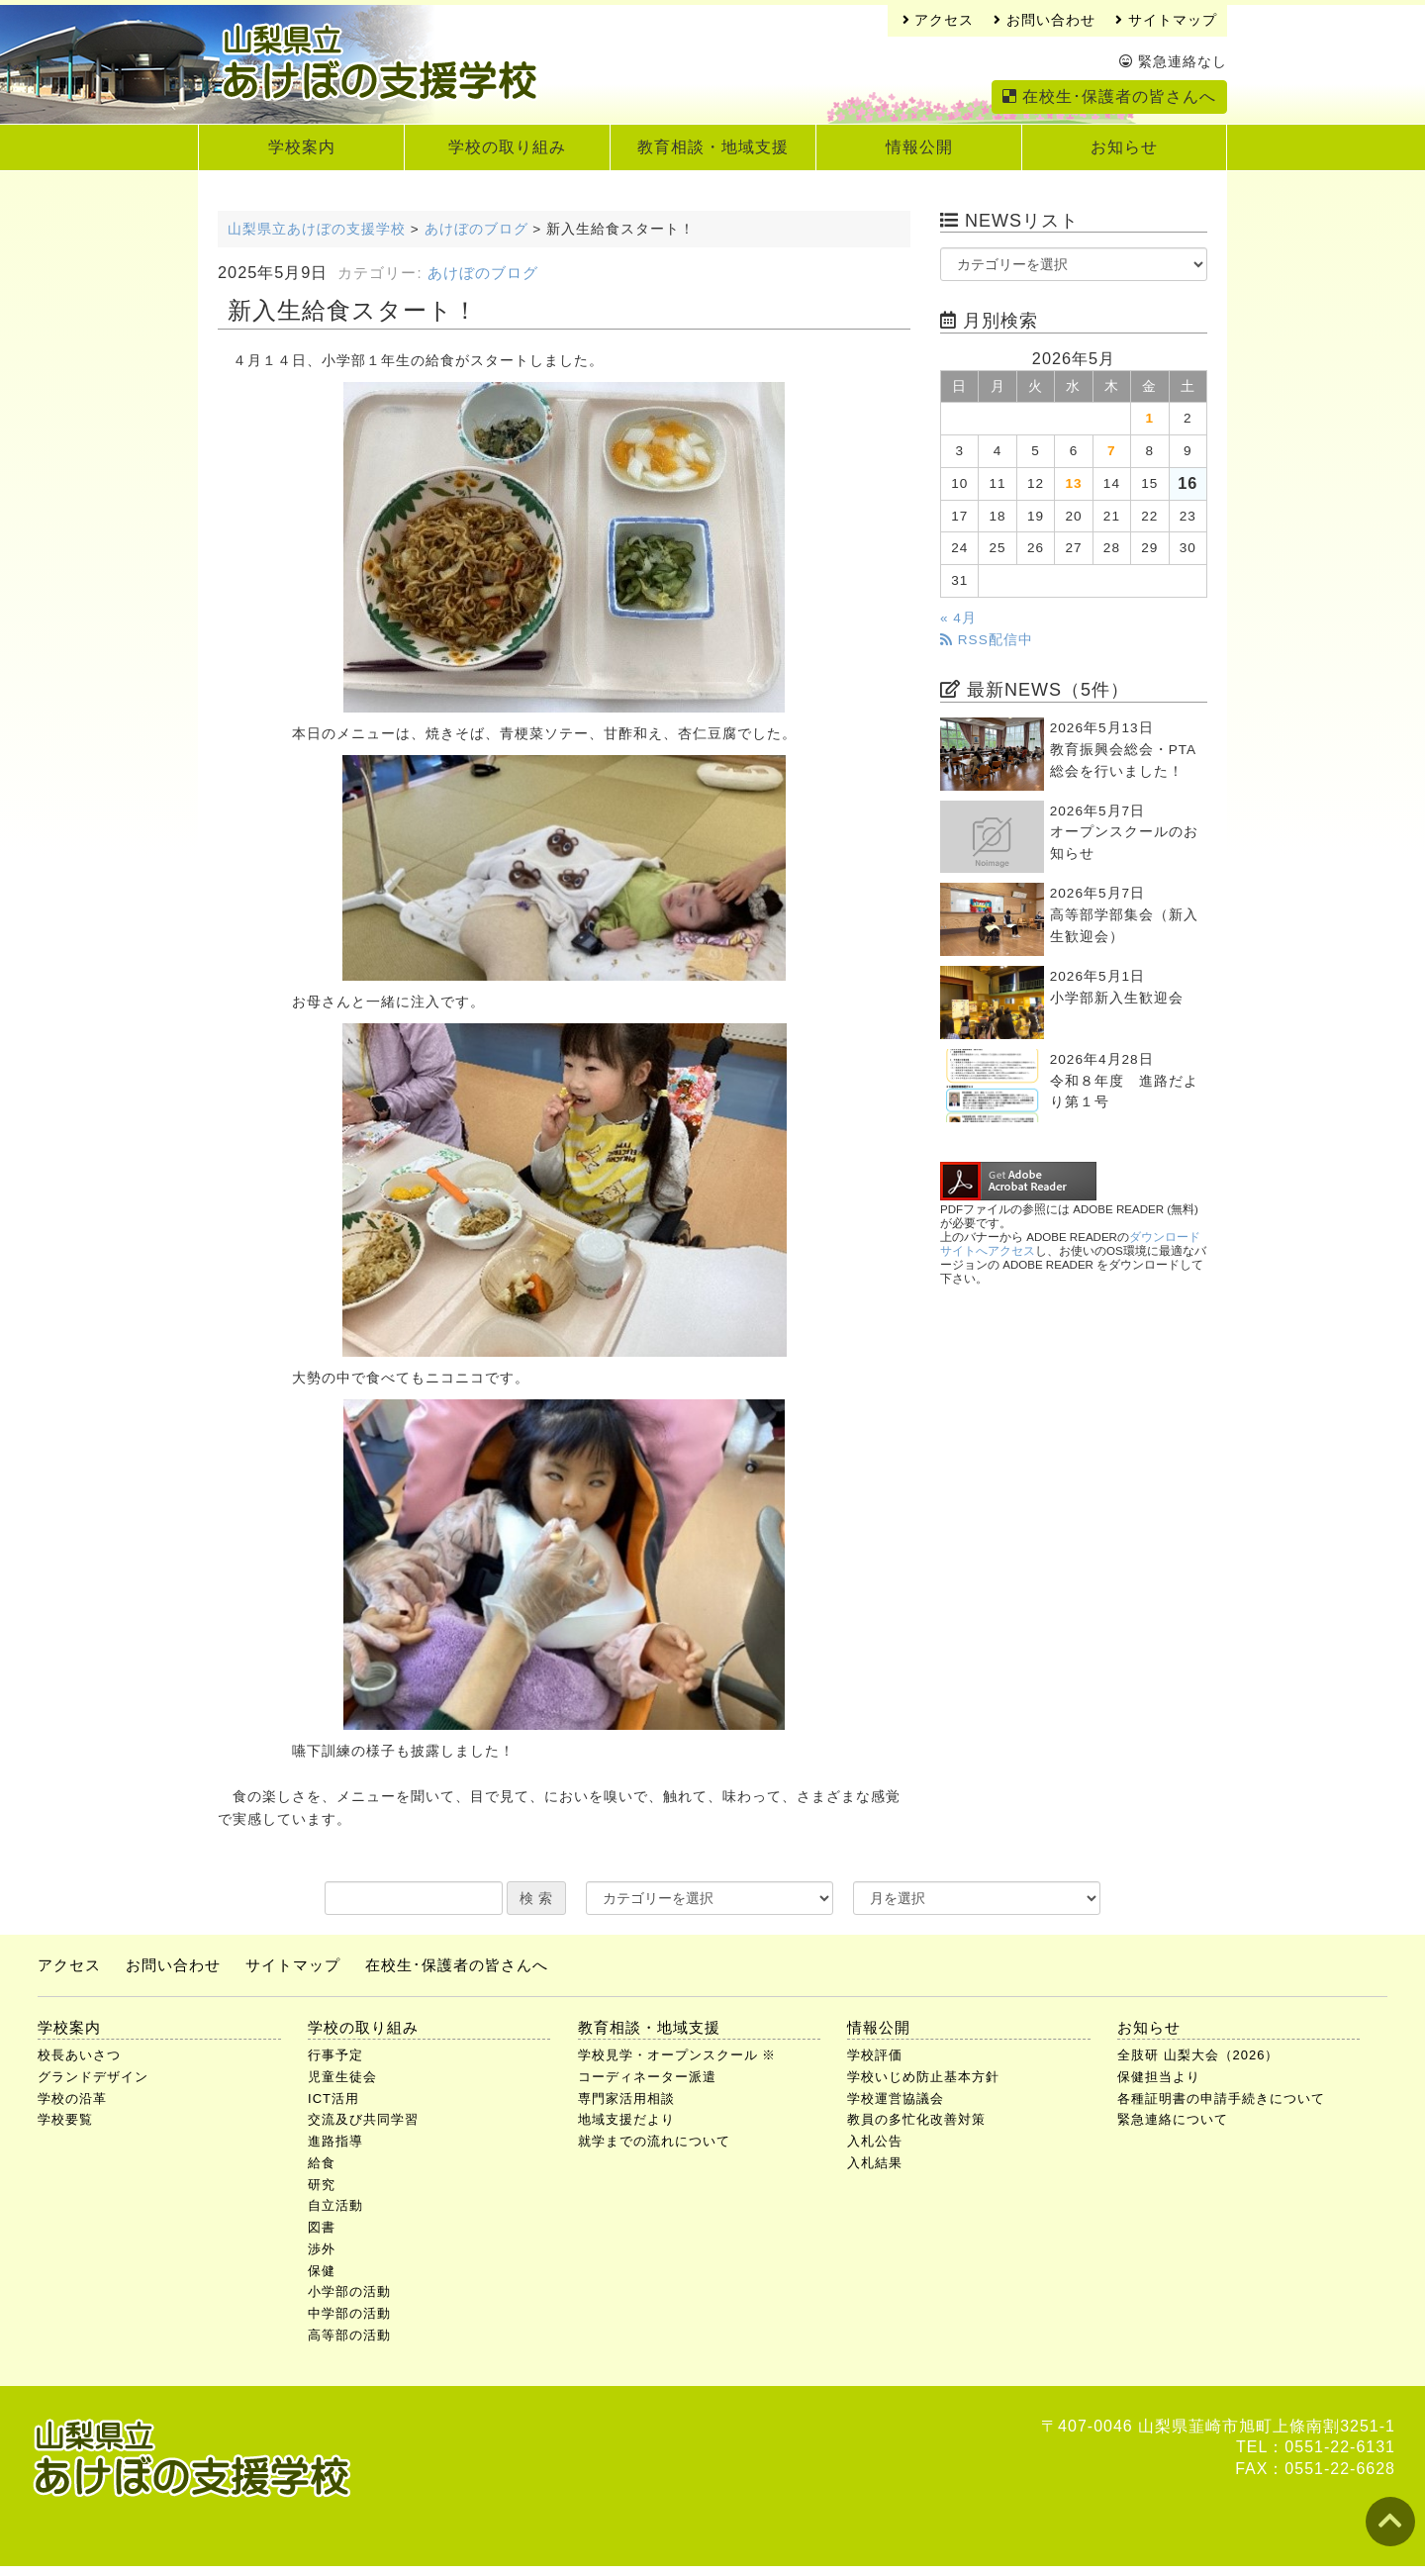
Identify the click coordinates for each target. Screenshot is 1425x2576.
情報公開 (919, 147)
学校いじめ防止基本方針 (923, 2076)
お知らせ (1124, 147)
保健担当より (1158, 2076)
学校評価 (874, 2055)
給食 (321, 2162)
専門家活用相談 (626, 2098)
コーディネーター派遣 (647, 2076)
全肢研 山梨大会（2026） (1198, 2055)
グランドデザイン (93, 2076)
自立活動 (335, 2205)
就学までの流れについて (654, 2141)
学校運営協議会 (895, 2098)
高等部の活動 (349, 2335)
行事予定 (335, 2055)
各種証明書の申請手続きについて (1221, 2098)
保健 (321, 2270)
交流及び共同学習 (363, 2119)
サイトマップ (1166, 20)
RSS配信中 (986, 639)
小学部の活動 (349, 2291)
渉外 (321, 2249)
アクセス (938, 20)
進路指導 (335, 2141)
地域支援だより (626, 2119)
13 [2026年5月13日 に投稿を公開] (1073, 483)
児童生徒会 (342, 2076)
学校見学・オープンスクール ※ (677, 2055)
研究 (321, 2184)
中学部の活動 (349, 2313)
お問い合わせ (1044, 20)
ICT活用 (333, 2098)
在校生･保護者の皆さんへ (1109, 96)
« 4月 (958, 618)
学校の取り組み (507, 147)
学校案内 (301, 147)
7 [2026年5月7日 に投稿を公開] (1111, 450)
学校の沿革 (72, 2098)
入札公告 (874, 2141)
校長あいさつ (79, 2055)
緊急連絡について (1172, 2119)
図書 (321, 2227)
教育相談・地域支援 (713, 147)
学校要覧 (65, 2119)
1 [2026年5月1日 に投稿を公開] (1150, 418)
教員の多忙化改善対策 (916, 2119)
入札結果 (874, 2162)
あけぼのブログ (483, 273)
